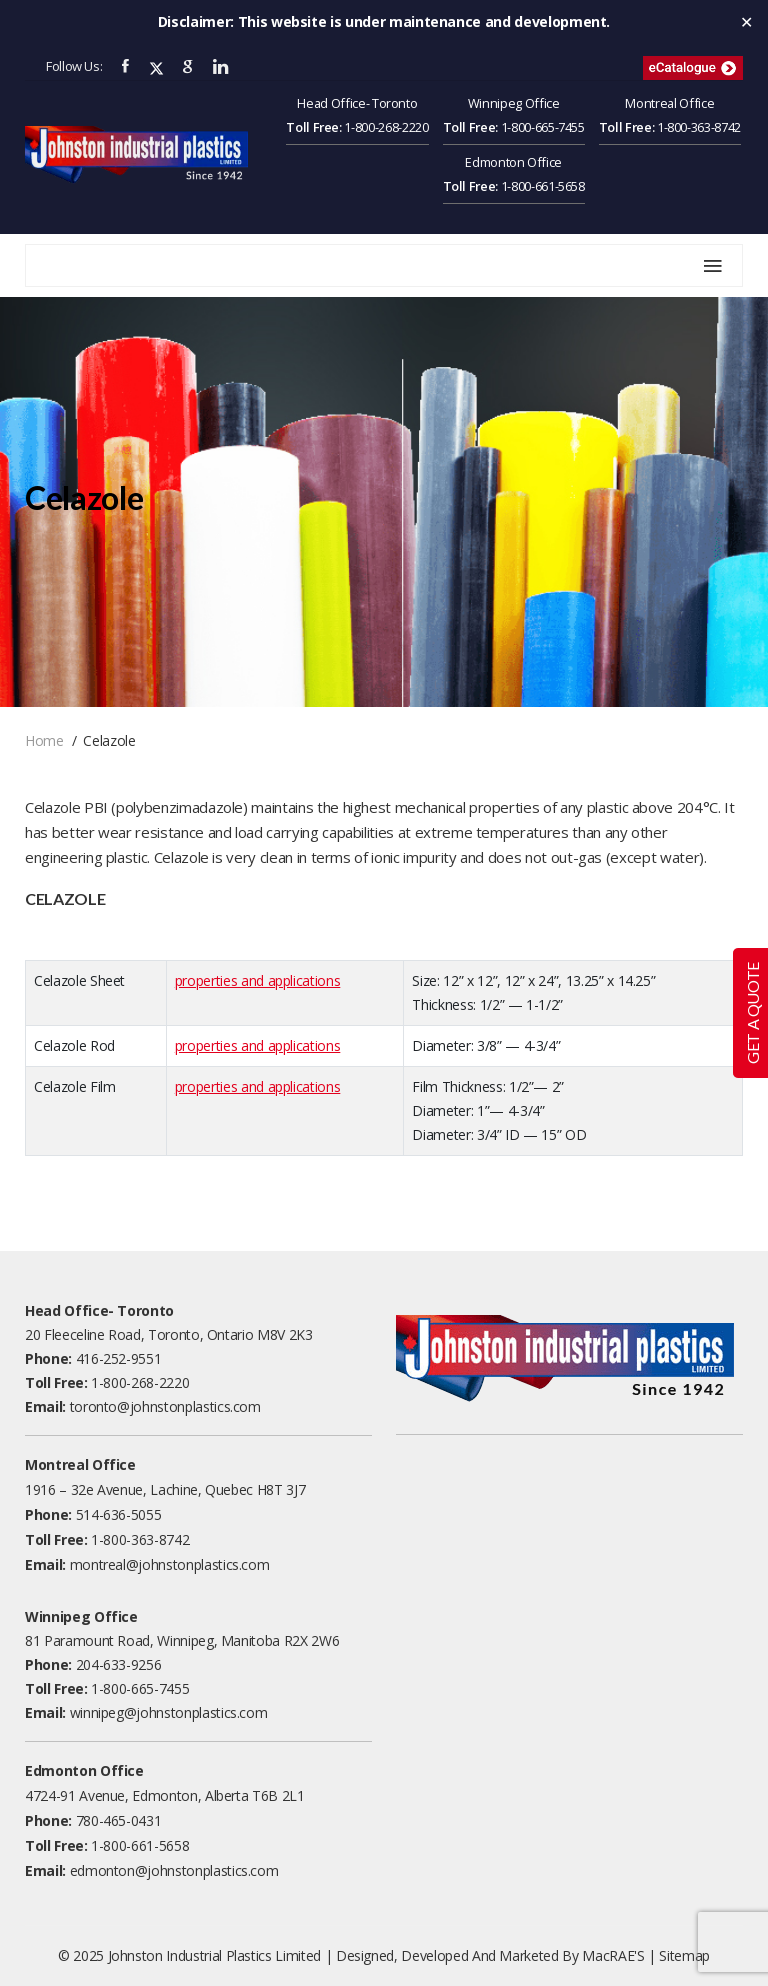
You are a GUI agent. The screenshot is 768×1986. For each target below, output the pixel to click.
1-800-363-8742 (699, 127)
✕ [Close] (746, 22)
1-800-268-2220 (386, 127)
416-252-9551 (119, 1358)
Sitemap (684, 1955)
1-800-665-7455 (543, 127)
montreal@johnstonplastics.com (170, 1564)
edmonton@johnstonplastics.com (174, 1870)
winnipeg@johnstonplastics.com (169, 1712)
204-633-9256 (119, 1664)
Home (44, 740)
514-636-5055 (119, 1514)
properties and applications (258, 980)
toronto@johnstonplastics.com (165, 1406)
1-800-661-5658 (543, 186)
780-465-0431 (119, 1820)
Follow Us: (74, 66)
